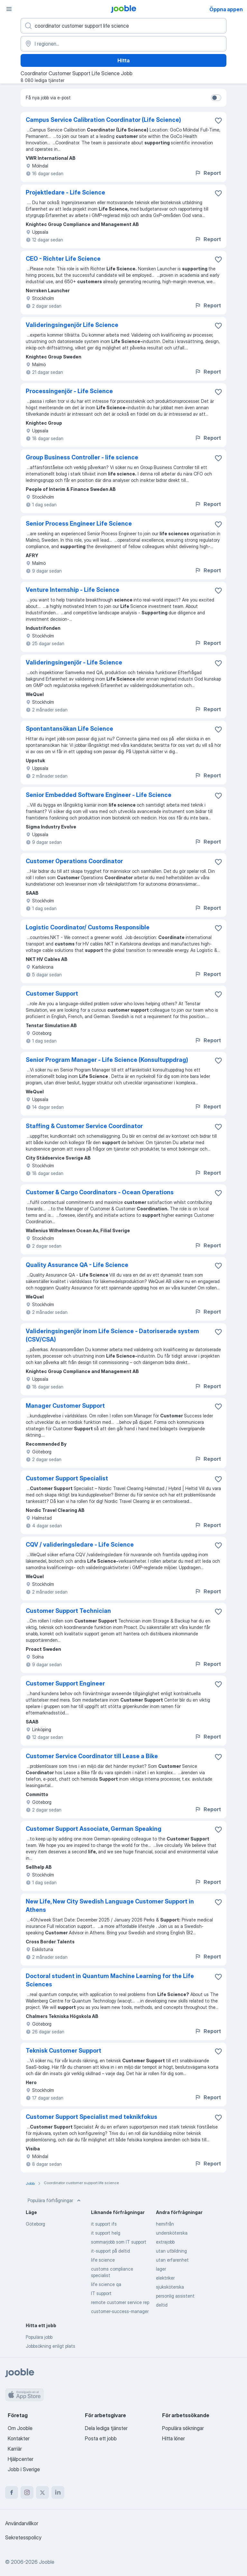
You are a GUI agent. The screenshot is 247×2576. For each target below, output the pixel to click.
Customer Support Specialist (67, 1478)
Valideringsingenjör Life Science (72, 324)
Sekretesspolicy (23, 2537)
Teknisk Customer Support (63, 2050)
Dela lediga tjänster (106, 2428)
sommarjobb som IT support (118, 2242)
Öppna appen (226, 9)
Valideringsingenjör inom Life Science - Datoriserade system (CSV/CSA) (112, 1335)
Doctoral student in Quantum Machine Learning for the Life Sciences (110, 1980)
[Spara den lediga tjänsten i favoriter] (218, 120)
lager (161, 2269)
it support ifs (104, 2224)
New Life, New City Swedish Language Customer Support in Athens (110, 1905)
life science (103, 2260)
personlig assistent (175, 2296)
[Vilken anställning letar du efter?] (123, 25)
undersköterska (172, 2233)
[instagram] (27, 2492)
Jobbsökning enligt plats (50, 2346)
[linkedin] (57, 2492)
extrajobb (165, 2242)
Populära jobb (39, 2337)
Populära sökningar (183, 2428)
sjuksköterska (170, 2287)
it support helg (105, 2233)
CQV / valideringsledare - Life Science (80, 1544)
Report (208, 173)
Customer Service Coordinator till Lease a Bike (92, 1756)
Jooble (46, 2562)
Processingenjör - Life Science (69, 391)
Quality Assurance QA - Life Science (77, 1264)
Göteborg (35, 2224)
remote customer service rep (120, 2302)
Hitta (123, 60)
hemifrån (165, 2224)
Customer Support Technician (68, 1610)
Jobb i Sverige (24, 2469)
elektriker (165, 2278)
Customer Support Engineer (65, 1683)
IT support (101, 2293)
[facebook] (11, 2492)
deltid (162, 2305)
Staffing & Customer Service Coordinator (84, 1126)
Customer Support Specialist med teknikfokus (91, 2116)
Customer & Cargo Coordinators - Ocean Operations (100, 1192)
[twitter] (42, 2492)
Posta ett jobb (101, 2438)
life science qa (106, 2284)
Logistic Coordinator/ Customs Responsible (88, 927)
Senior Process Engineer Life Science (79, 523)
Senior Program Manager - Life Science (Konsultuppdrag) (107, 1059)
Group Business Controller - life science (82, 457)
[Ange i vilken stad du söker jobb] (123, 43)
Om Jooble (20, 2428)
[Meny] (9, 9)
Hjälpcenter (20, 2459)
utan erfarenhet (172, 2260)
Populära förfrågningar (55, 2200)
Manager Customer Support (65, 1405)
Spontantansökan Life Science (69, 728)
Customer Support (52, 993)
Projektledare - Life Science (65, 192)
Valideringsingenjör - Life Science (74, 662)
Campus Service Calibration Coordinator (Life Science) (103, 119)
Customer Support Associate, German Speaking (93, 1828)
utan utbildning (171, 2251)
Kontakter (19, 2438)
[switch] (216, 98)
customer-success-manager (120, 2311)
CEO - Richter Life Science (63, 258)
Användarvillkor (21, 2523)
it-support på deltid (110, 2251)
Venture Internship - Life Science (72, 589)
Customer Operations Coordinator (74, 861)
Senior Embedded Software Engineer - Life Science (98, 794)
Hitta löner (173, 2438)
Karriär (15, 2448)
